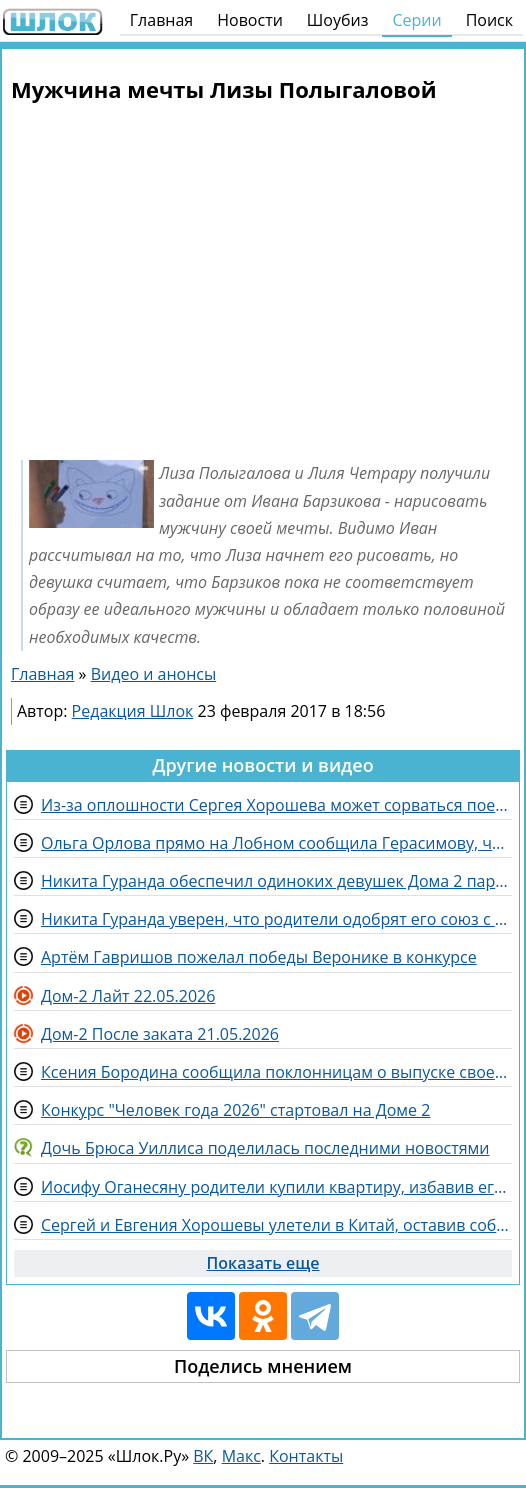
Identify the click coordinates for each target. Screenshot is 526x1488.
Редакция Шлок (133, 711)
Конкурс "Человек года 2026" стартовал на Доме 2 (235, 1110)
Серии (416, 20)
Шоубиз (338, 20)
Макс (241, 1456)
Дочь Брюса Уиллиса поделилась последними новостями (265, 1148)
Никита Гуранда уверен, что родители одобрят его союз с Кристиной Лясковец (276, 919)
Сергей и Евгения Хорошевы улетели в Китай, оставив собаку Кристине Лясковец (276, 1225)
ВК (203, 1456)
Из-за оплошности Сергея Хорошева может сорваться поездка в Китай (276, 805)
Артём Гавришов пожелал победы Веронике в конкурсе (259, 957)
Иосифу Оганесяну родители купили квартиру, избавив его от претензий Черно (276, 1187)
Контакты (306, 1456)
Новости (250, 20)
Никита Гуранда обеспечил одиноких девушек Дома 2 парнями (276, 881)
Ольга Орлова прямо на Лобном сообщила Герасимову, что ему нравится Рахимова (276, 843)
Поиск (489, 20)
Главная (161, 20)
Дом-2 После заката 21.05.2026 (160, 1034)
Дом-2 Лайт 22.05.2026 (128, 996)
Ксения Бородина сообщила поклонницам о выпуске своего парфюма (276, 1072)
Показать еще (263, 1263)
